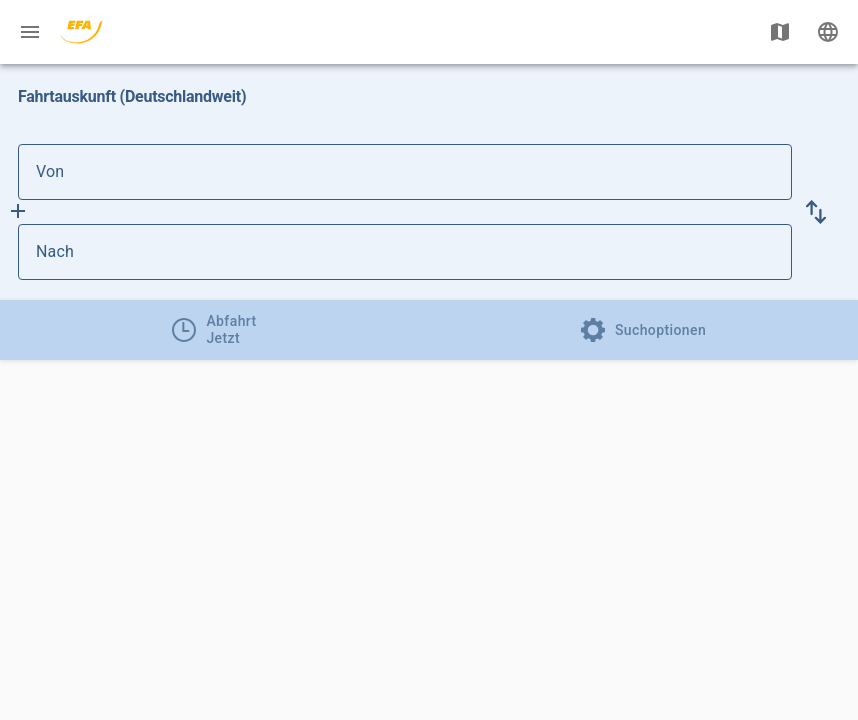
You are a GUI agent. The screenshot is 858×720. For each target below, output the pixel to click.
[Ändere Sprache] (828, 32)
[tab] (214, 330)
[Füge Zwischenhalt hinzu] (18, 211)
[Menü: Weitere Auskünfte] (30, 32)
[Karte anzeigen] (780, 32)
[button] (816, 212)
